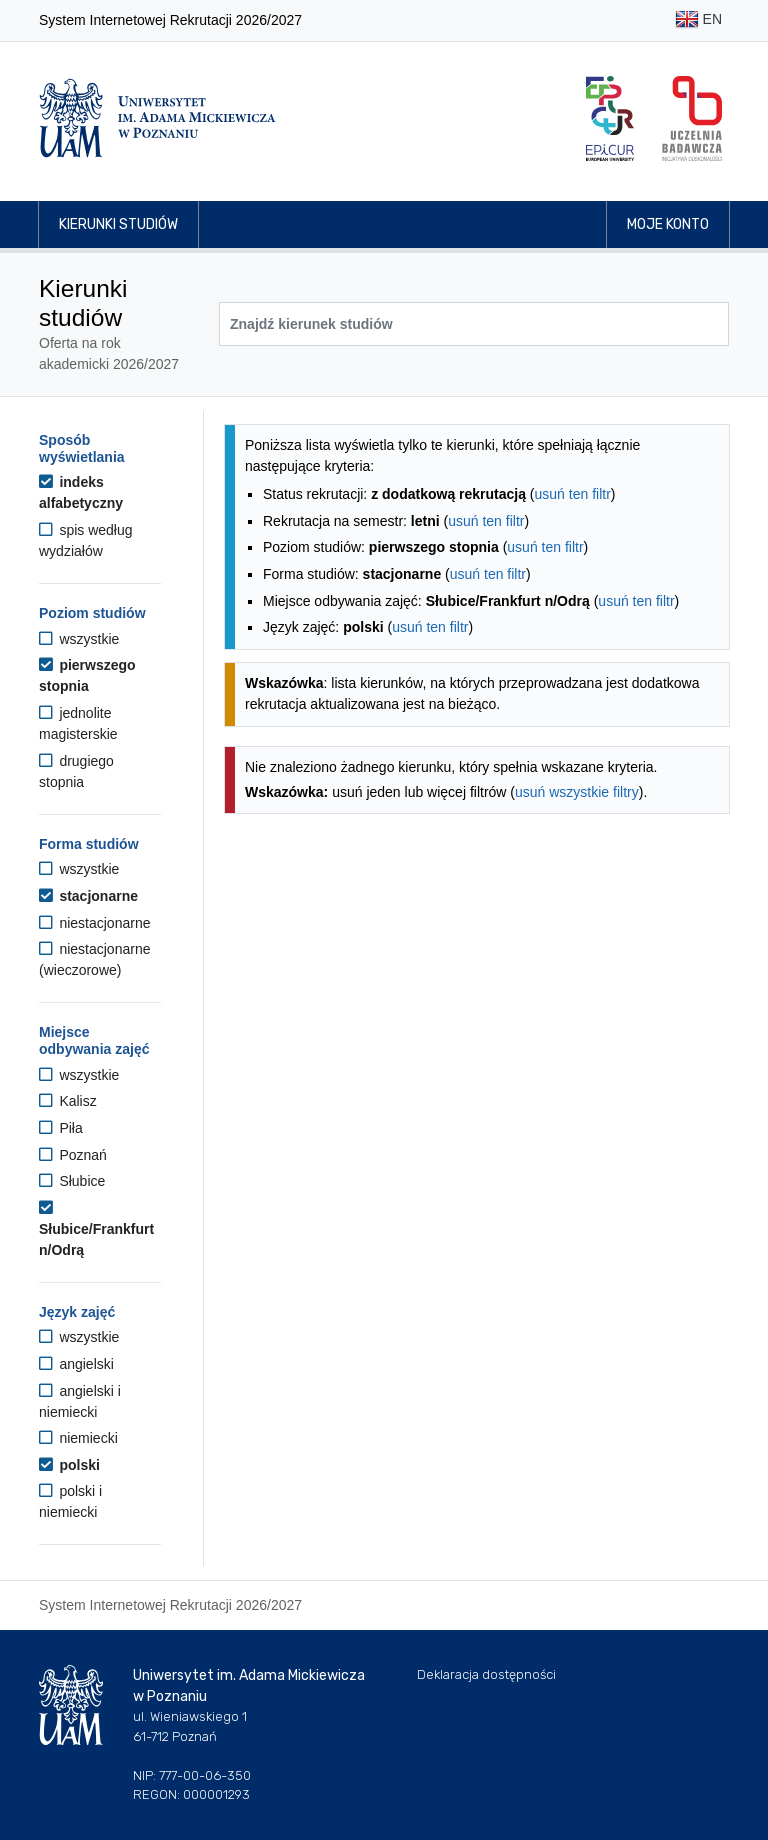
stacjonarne (88, 896)
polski (69, 1465)
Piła (61, 1128)
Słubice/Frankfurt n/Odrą (96, 1229)
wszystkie (79, 639)
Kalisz (68, 1101)
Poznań (73, 1155)
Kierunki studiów (118, 224)
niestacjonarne (94, 923)
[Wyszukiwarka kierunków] (474, 324)
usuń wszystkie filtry (577, 792)
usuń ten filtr (573, 494)
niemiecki (78, 1438)
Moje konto (668, 224)
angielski (76, 1364)
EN (698, 20)
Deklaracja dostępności (486, 1674)
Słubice (72, 1181)
